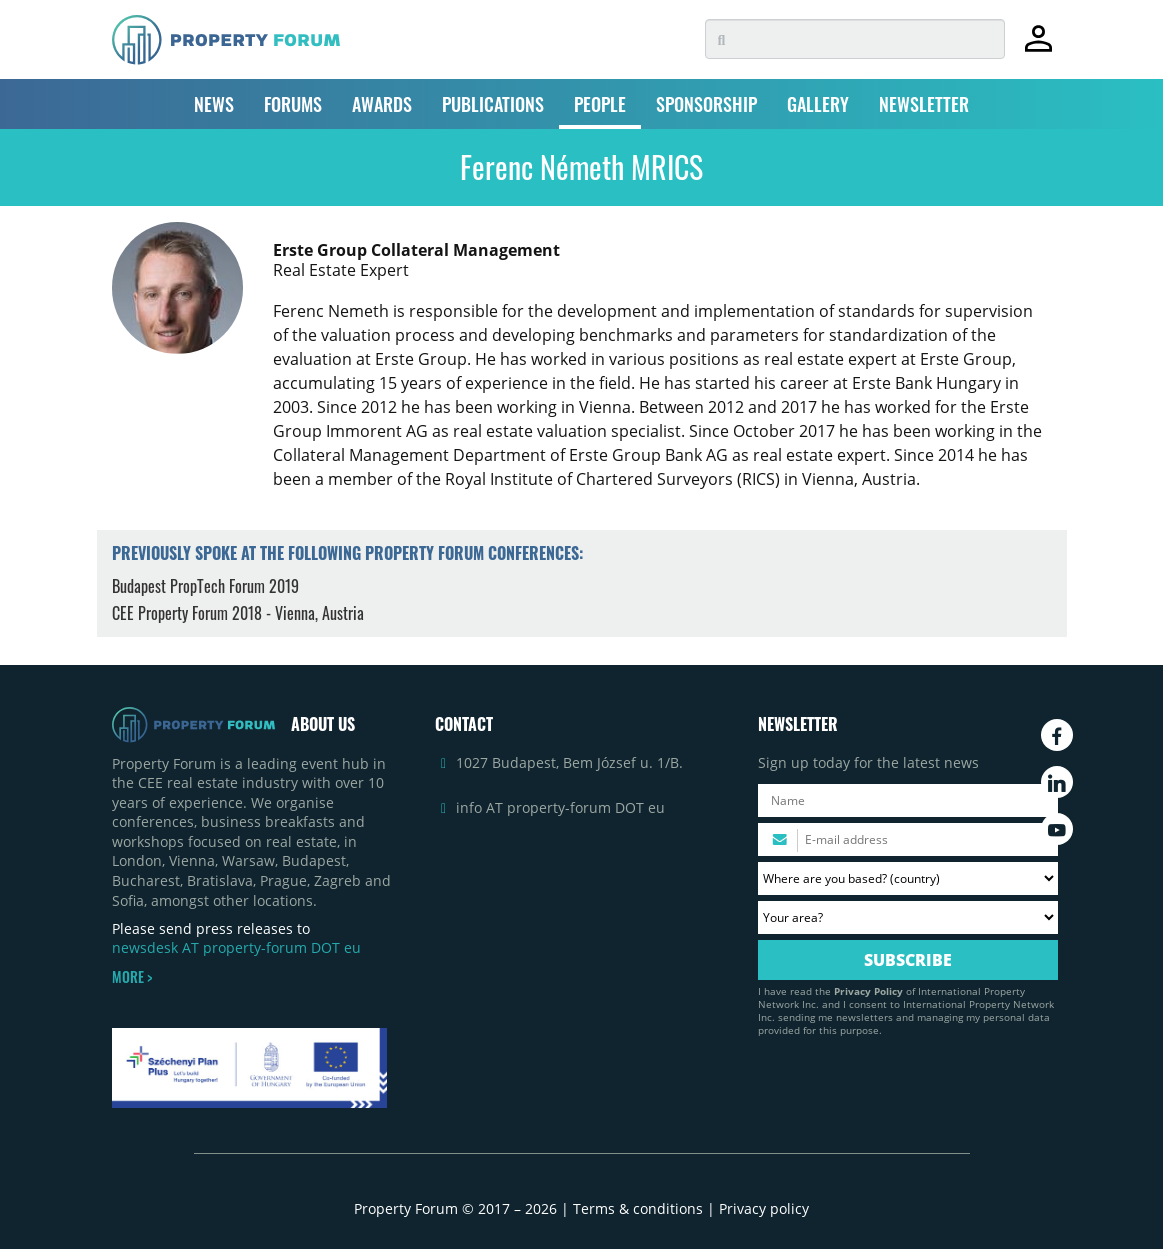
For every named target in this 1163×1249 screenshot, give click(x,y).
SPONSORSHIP (706, 104)
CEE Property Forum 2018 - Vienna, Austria (238, 613)
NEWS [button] (214, 104)
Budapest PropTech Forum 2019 (205, 586)
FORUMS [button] (293, 104)
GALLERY (818, 104)
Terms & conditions (638, 1208)
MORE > (132, 977)
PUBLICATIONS (493, 104)
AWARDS (382, 104)
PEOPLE (600, 104)
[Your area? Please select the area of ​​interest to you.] (908, 917)
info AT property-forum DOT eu (560, 807)
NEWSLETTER (924, 104)
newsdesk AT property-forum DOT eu (236, 947)
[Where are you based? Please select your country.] (908, 878)
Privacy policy (764, 1208)
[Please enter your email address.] (908, 839)
